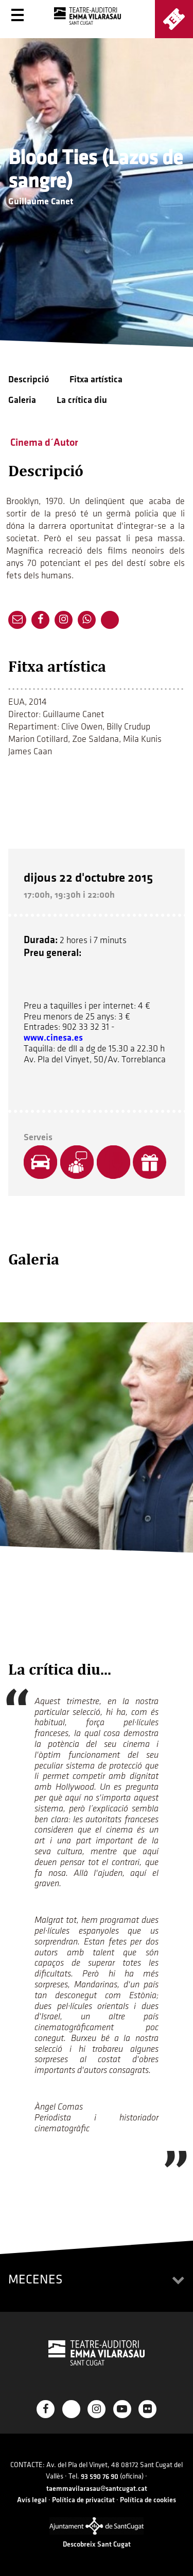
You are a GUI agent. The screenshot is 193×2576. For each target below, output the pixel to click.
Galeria (22, 400)
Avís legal (32, 2500)
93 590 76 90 (99, 2476)
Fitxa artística (95, 379)
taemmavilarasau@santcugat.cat (96, 2488)
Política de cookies (148, 2500)
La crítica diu (82, 400)
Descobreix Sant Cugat (97, 2544)
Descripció (28, 379)
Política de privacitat (83, 2500)
